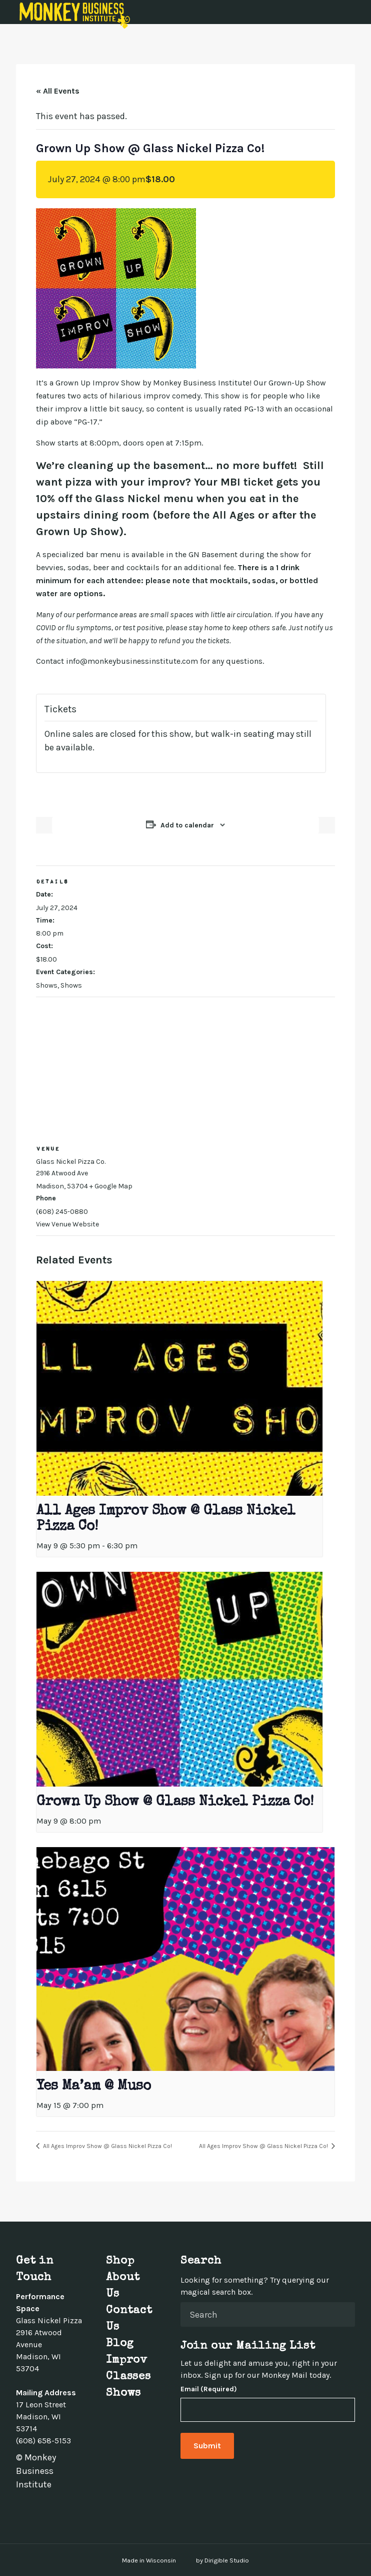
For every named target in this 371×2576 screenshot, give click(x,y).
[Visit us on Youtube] (68, 2507)
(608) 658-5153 (43, 2440)
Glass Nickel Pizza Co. (71, 1161)
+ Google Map (111, 1186)
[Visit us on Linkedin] (56, 2507)
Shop (120, 2261)
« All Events (58, 91)
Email (208, 2389)
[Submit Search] (343, 2314)
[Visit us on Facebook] (20, 2507)
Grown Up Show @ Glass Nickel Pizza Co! (175, 1802)
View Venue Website (67, 1224)
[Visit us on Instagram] (44, 2507)
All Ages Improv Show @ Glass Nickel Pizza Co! (107, 2146)
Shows (47, 985)
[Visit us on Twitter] (32, 2507)
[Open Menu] (357, 12)
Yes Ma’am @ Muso (93, 2086)
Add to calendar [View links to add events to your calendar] (187, 825)
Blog (120, 2344)
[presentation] (179, 1388)
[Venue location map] (185, 1069)
